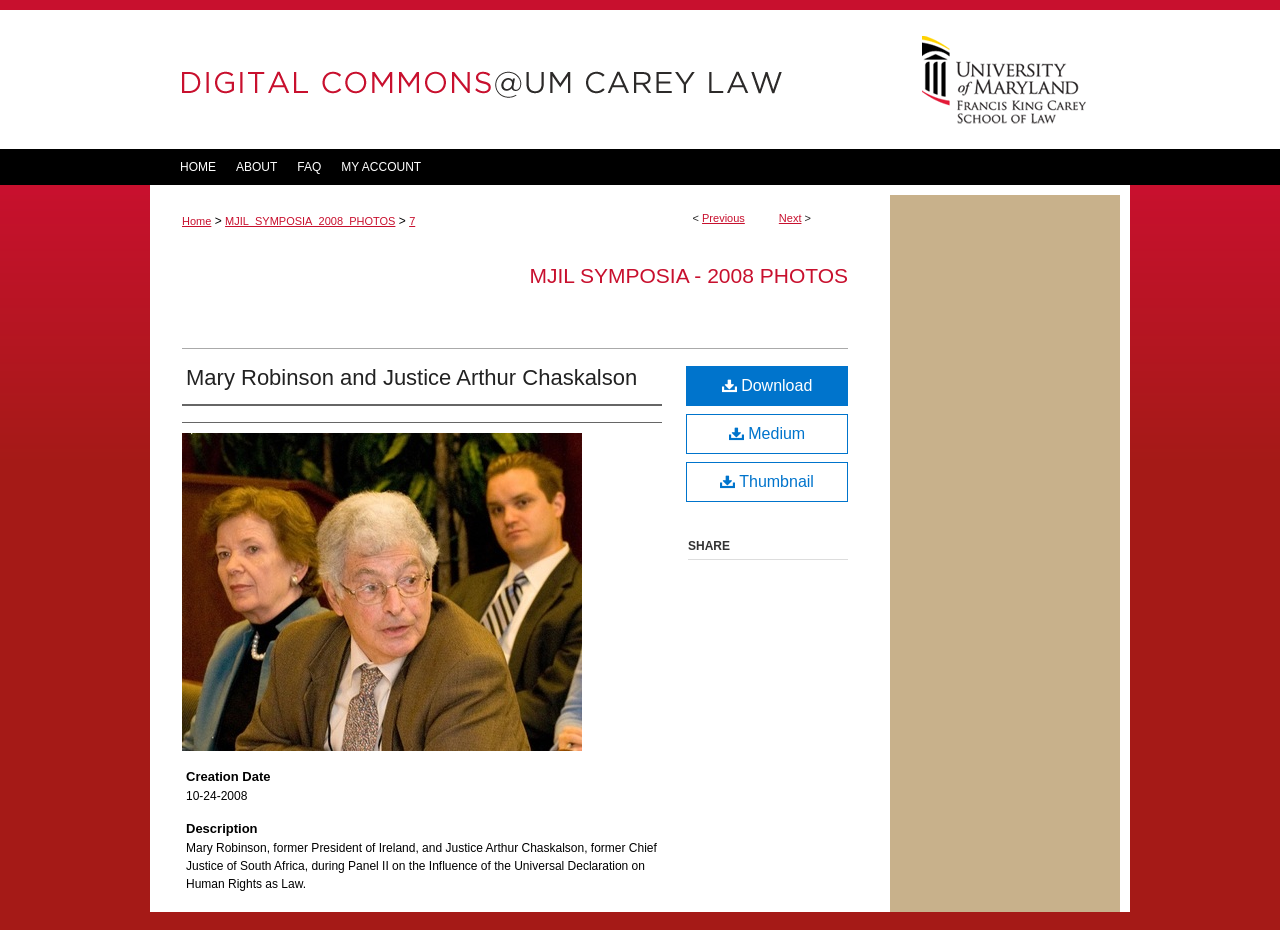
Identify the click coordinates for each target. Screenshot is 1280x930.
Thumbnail (767, 481)
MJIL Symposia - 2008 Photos (688, 275)
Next (790, 218)
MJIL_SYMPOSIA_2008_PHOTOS (310, 221)
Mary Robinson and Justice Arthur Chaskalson (411, 377)
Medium (767, 433)
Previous (723, 218)
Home (196, 221)
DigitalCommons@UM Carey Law (520, 79)
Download (767, 385)
